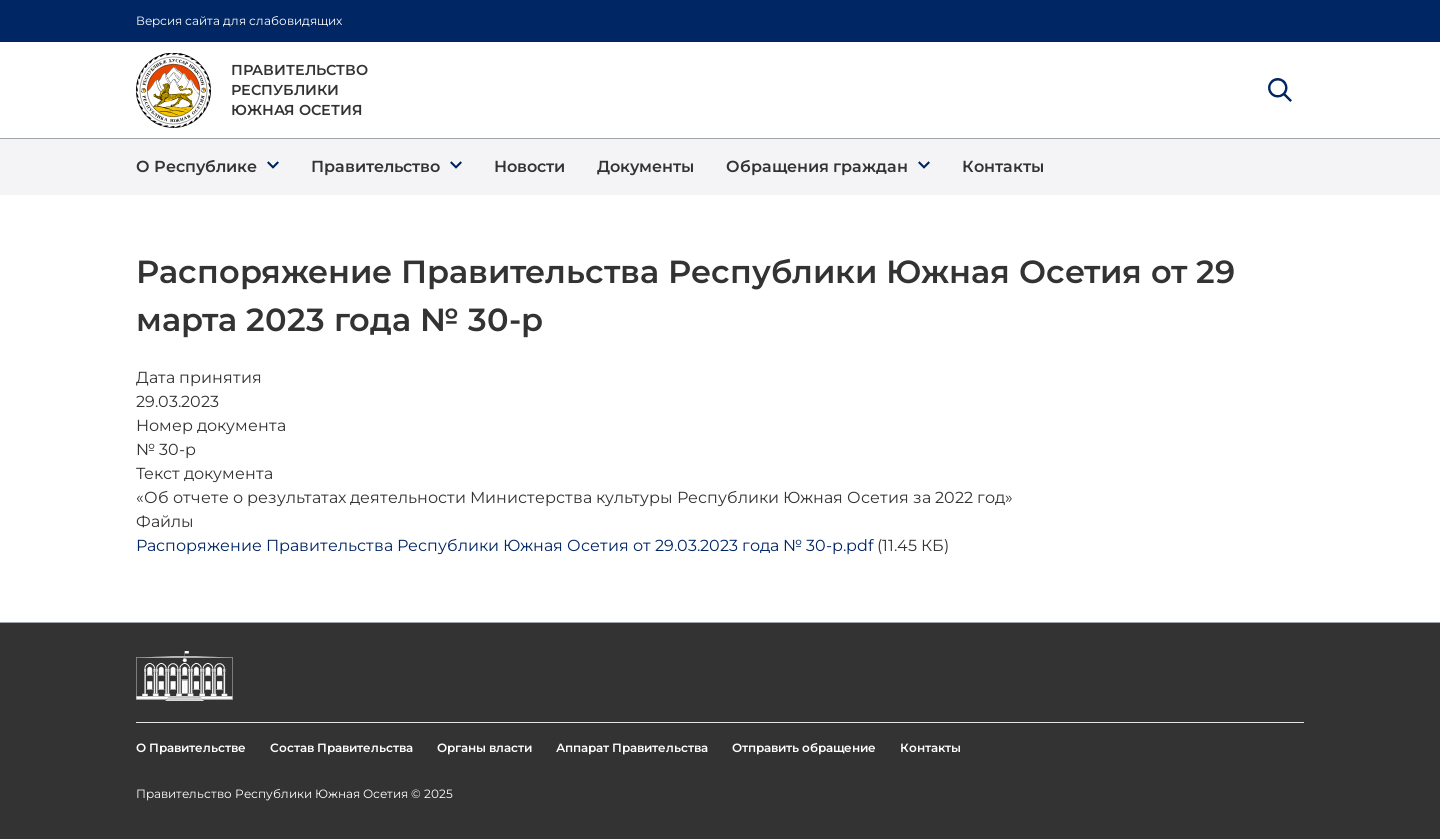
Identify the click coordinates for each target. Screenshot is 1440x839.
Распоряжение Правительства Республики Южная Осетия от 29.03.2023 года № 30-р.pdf (504, 545)
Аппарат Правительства (632, 747)
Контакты (930, 747)
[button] (207, 167)
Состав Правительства (341, 747)
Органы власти (484, 747)
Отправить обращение (804, 747)
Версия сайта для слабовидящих (239, 20)
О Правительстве (191, 747)
